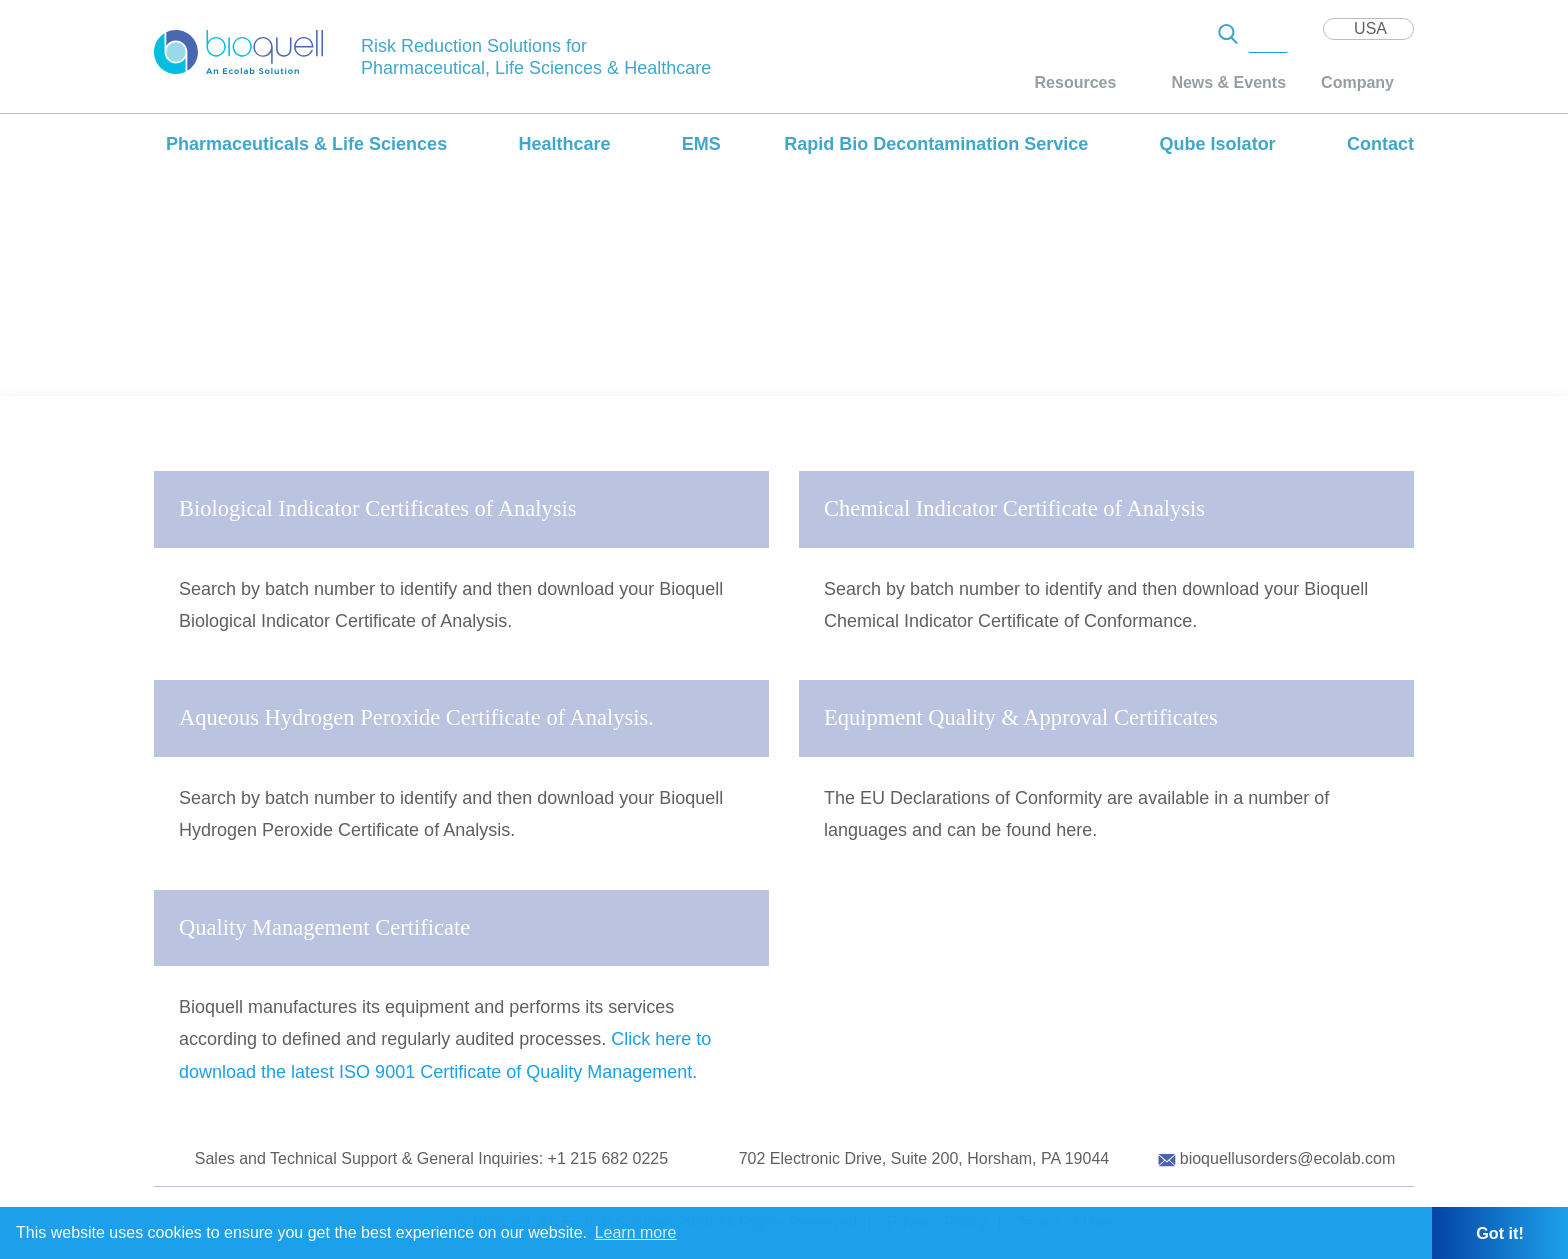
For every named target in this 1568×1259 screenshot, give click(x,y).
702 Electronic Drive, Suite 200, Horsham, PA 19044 (924, 1158)
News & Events (1228, 82)
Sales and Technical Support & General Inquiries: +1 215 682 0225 (431, 1158)
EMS (701, 144)
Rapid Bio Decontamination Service (936, 144)
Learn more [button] (636, 1232)
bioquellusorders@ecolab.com (1287, 1158)
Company (1357, 82)
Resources (1076, 82)
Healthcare (564, 144)
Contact (1380, 144)
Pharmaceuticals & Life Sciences (306, 144)
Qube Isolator (1218, 144)
